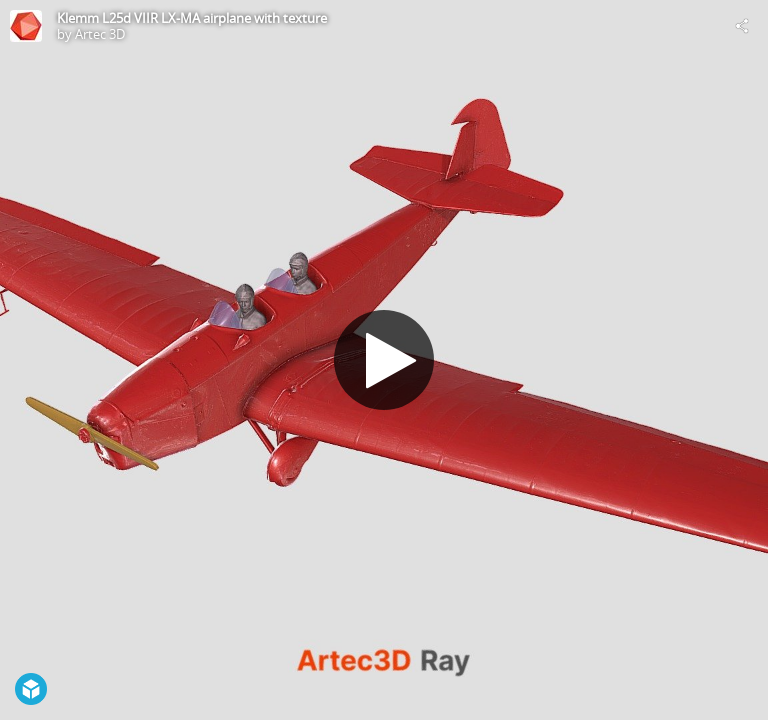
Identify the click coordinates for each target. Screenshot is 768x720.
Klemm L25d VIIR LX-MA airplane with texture (192, 18)
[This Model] (26, 26)
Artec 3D (100, 34)
